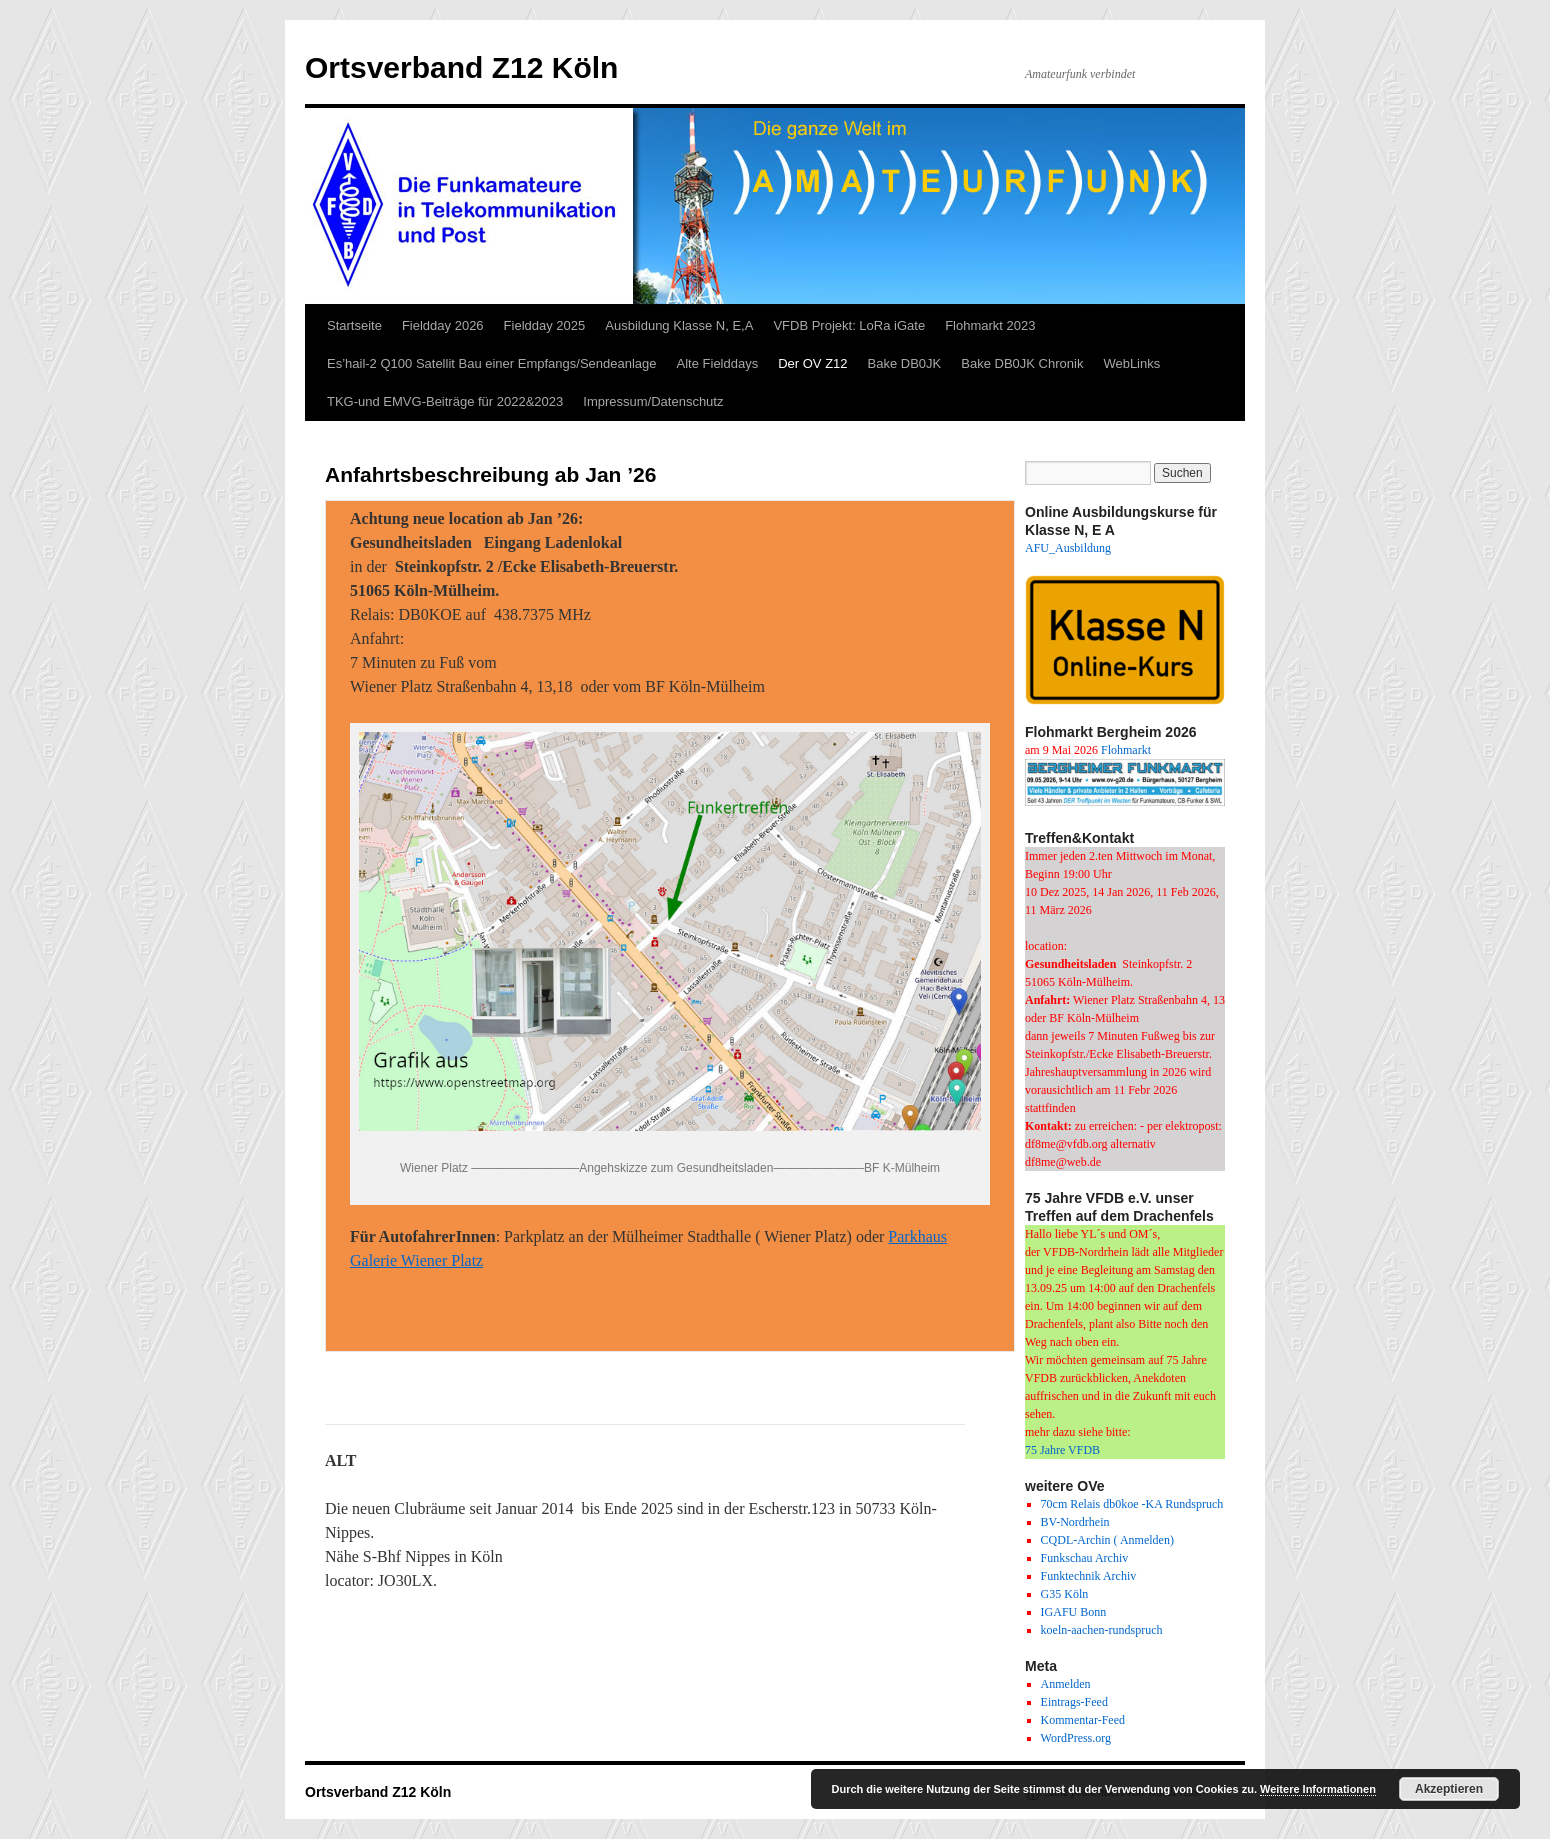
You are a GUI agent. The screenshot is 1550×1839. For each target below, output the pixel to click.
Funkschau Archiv (1085, 1558)
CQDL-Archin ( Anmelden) (1107, 1540)
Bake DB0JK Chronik (1022, 363)
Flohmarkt (1126, 750)
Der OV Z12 (812, 363)
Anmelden (1066, 1684)
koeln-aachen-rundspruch (1102, 1630)
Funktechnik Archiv (1089, 1576)
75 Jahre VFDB (1062, 1450)
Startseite (354, 325)
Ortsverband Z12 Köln (461, 67)
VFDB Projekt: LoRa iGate (849, 325)
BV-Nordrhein (1075, 1522)
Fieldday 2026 (443, 325)
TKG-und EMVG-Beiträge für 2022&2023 (445, 401)
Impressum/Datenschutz (653, 401)
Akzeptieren (1449, 1789)
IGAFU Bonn (1074, 1612)
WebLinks (1131, 363)
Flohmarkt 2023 (990, 325)
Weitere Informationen (1318, 1789)
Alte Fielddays (718, 363)
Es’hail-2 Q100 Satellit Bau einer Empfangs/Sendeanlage (492, 363)
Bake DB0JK (905, 363)
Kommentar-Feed (1083, 1720)
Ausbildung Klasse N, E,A (679, 325)
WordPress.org (1076, 1738)
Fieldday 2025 (545, 325)
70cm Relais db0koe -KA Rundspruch (1132, 1504)
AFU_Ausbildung (1068, 548)
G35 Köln (1065, 1594)
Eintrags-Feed (1074, 1702)
